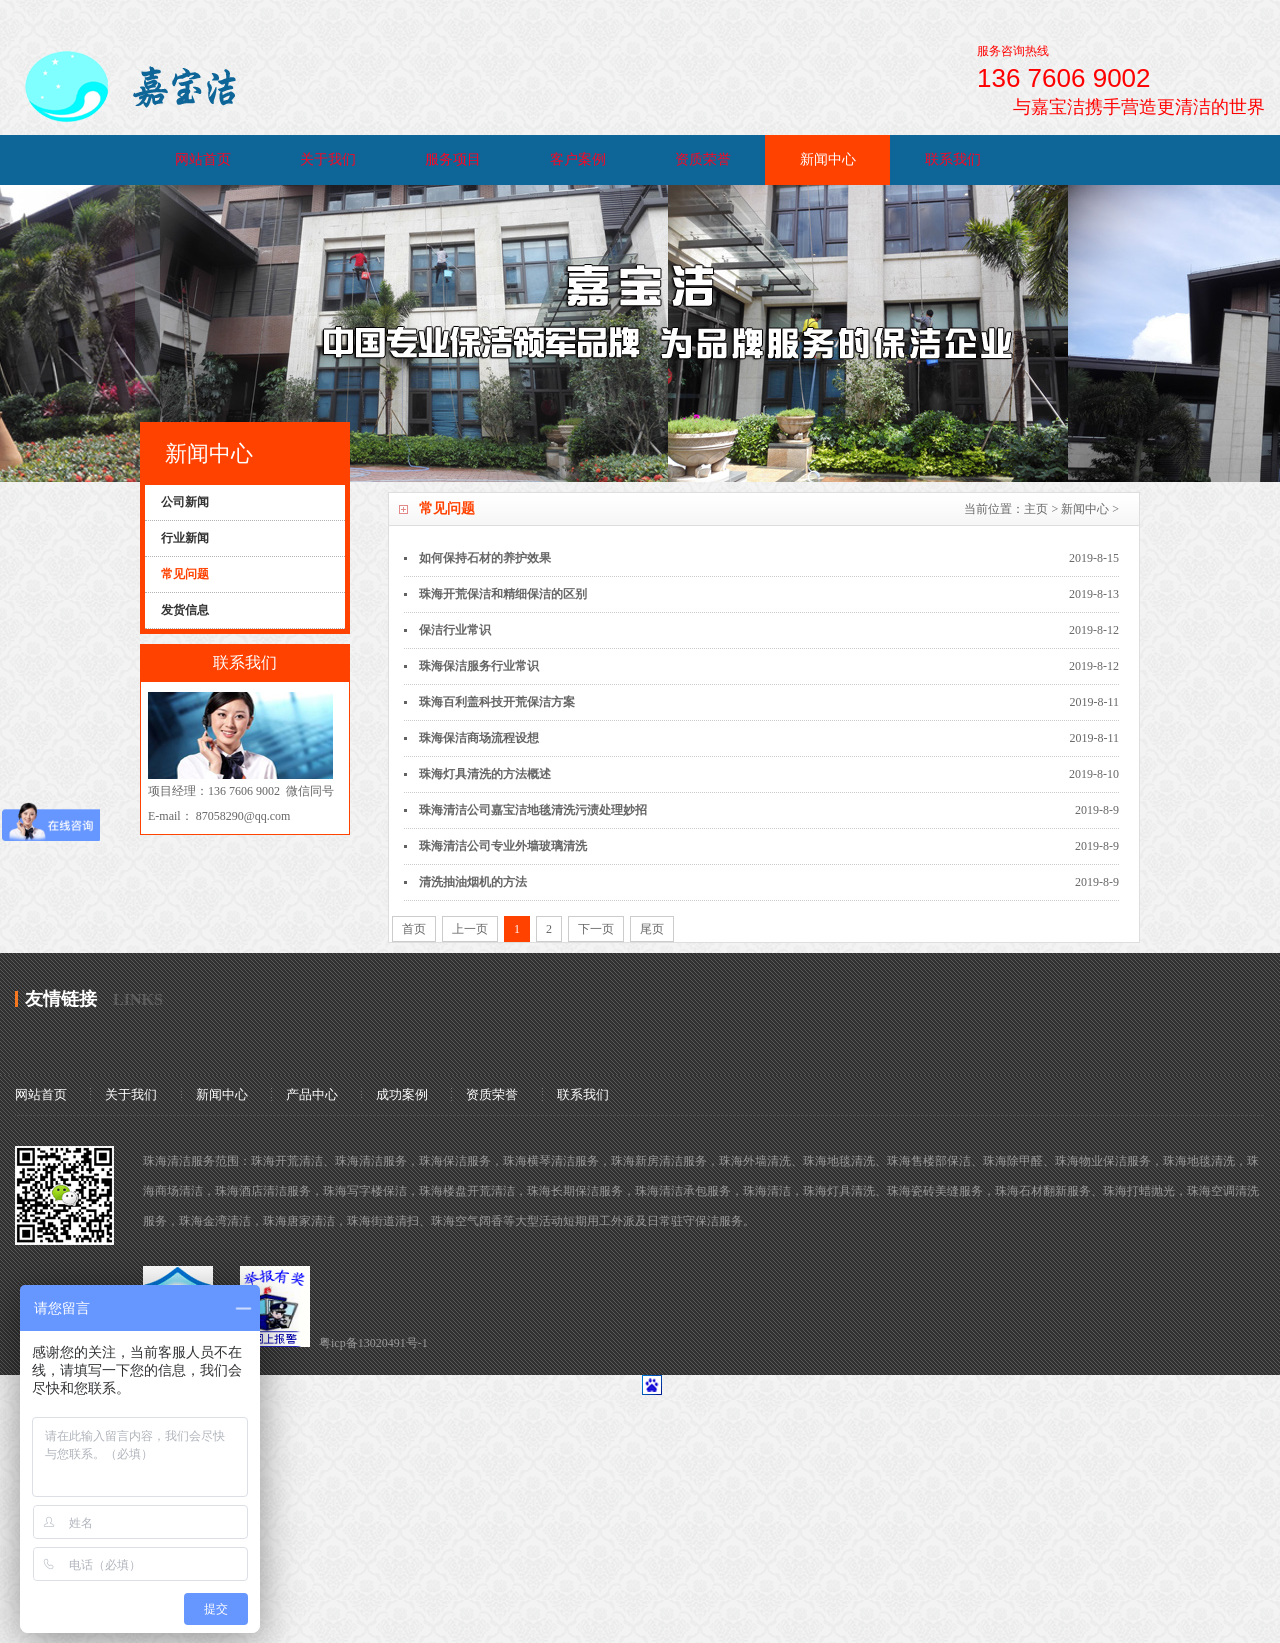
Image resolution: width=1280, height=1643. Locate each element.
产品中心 (312, 1094)
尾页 (652, 929)
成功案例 (402, 1094)
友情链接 (61, 999)
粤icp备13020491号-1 (373, 1343)
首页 (414, 929)
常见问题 (185, 574)
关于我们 (328, 159)
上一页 (470, 929)
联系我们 (953, 159)
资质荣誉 (703, 159)
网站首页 (203, 159)
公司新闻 (185, 502)
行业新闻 (185, 538)
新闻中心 (828, 159)
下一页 (596, 929)
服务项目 (453, 159)
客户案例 (578, 159)
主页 (1036, 509)
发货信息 (185, 610)
